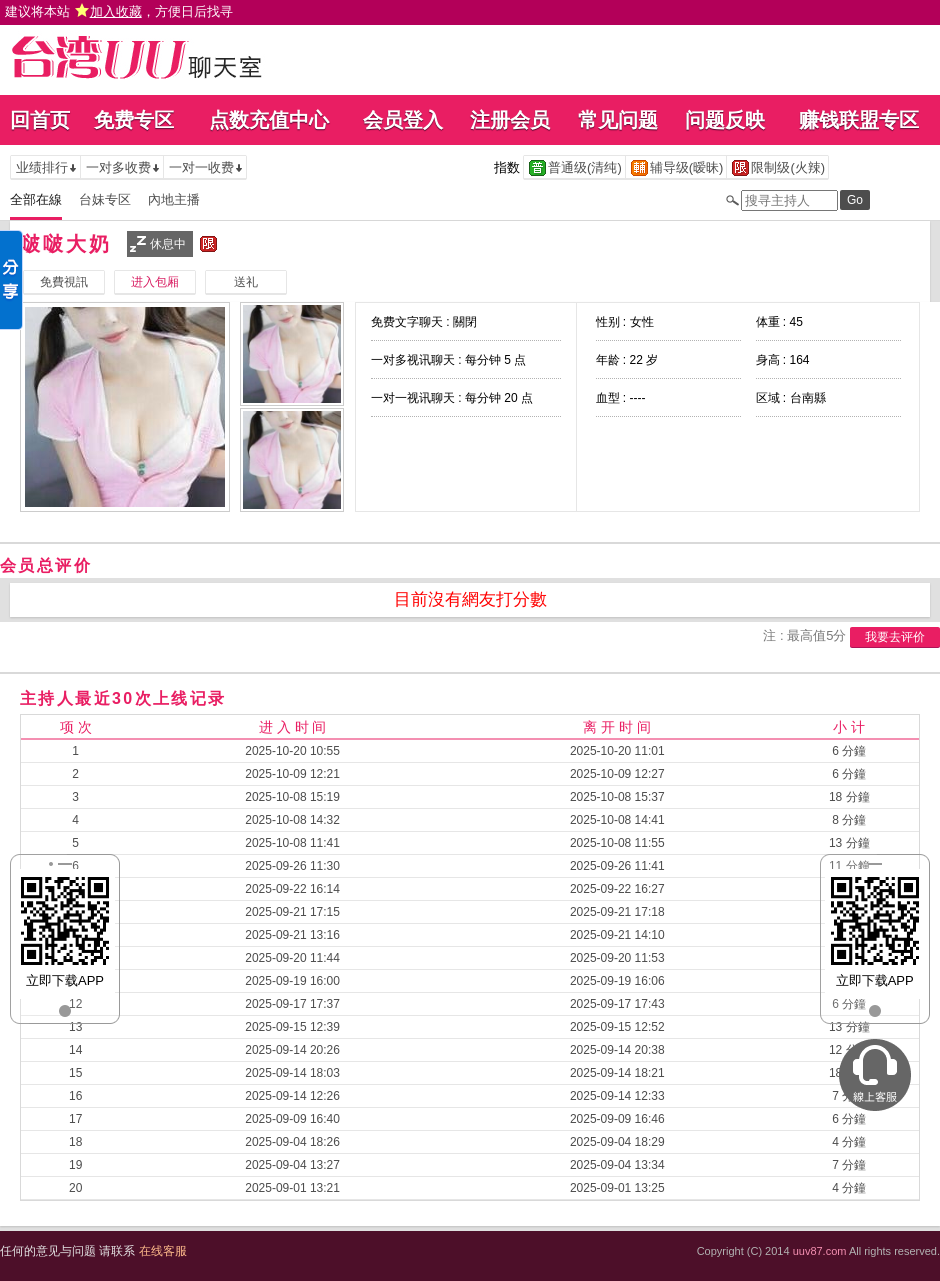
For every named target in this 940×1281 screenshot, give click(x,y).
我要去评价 (895, 637)
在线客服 (163, 1251)
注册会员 (510, 120)
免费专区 (134, 120)
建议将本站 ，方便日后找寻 (119, 11)
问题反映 (725, 120)
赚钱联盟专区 (859, 120)
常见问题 (618, 120)
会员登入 (403, 120)
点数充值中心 (269, 120)
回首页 (40, 120)
